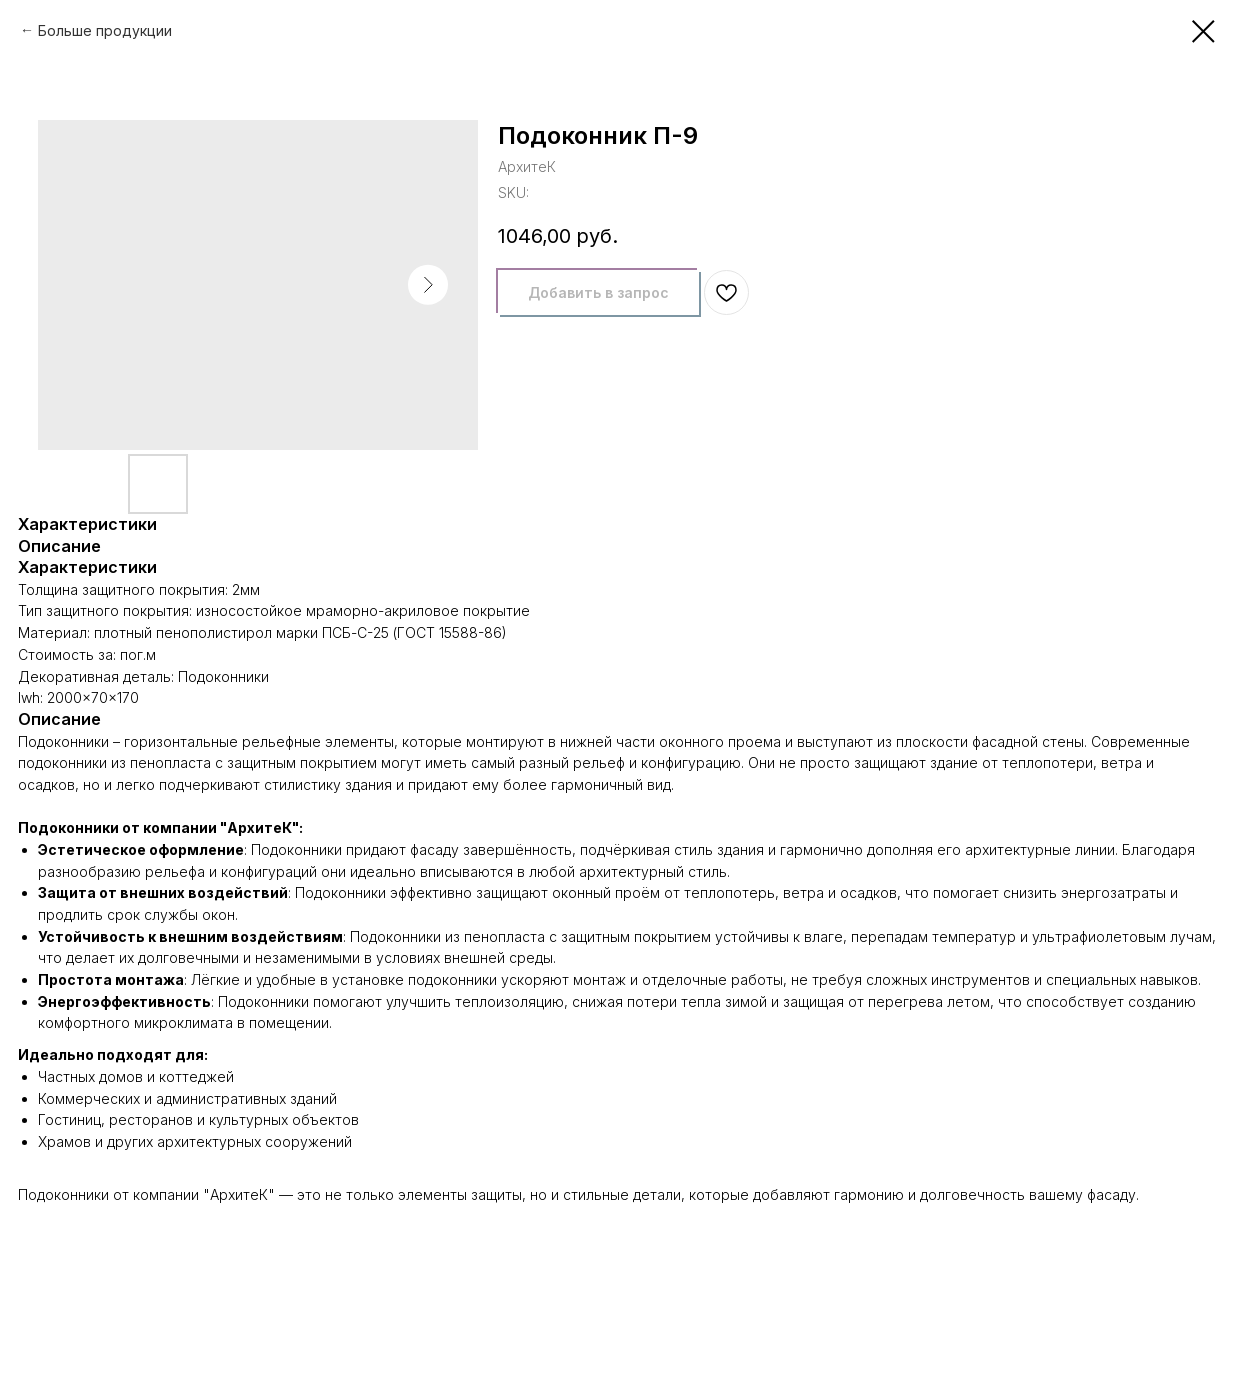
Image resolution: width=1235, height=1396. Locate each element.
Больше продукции (105, 30)
